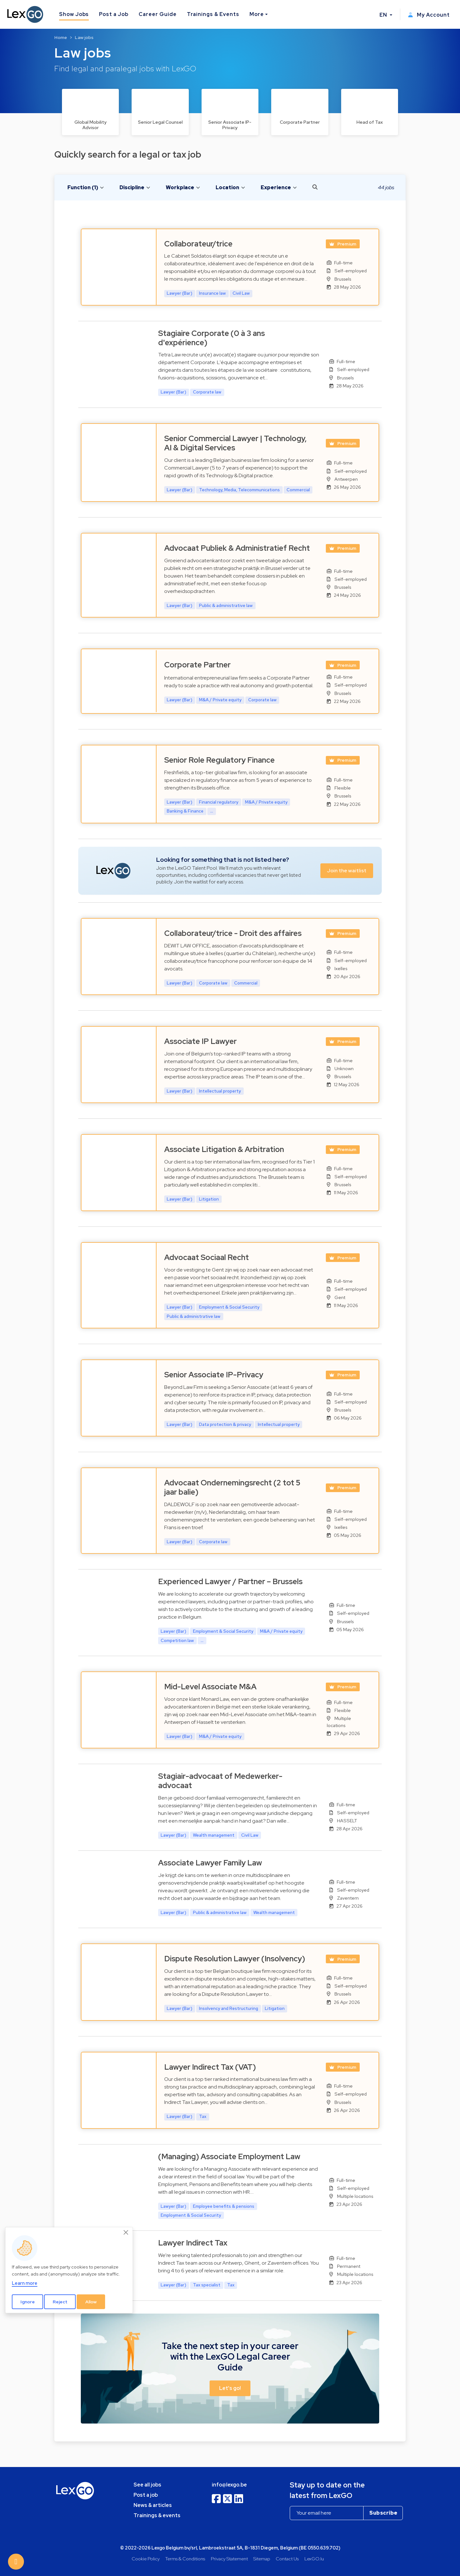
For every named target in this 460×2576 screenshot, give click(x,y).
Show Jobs (74, 14)
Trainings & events (157, 2515)
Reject (60, 2302)
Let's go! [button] (230, 2388)
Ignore (27, 2302)
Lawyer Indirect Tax (192, 2243)
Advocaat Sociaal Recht (206, 1257)
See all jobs (147, 2484)
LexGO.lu (314, 2559)
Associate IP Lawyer (200, 1041)
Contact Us (287, 2559)
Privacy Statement (229, 2559)
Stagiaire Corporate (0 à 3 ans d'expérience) (211, 337)
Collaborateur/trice (198, 244)
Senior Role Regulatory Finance (219, 760)
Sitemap (261, 2559)
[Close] (126, 2233)
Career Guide (158, 14)
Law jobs (84, 37)
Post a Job (113, 14)
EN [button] (383, 15)
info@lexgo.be (229, 2484)
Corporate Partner (197, 665)
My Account (429, 15)
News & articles (153, 2505)
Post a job (146, 2495)
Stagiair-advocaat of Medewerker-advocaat (220, 1780)
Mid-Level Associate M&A (210, 1687)
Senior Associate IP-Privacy (213, 1375)
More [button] (256, 14)
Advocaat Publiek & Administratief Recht (237, 548)
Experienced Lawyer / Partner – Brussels (230, 1581)
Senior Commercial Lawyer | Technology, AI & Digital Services (235, 443)
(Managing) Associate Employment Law (229, 2156)
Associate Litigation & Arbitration (224, 1149)
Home (60, 37)
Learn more (24, 2283)
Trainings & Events (213, 14)
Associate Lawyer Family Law (210, 1863)
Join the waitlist (346, 870)
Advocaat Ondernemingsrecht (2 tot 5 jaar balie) (232, 1487)
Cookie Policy (146, 2559)
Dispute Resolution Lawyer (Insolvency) (234, 1959)
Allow (91, 2302)
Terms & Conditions (185, 2559)
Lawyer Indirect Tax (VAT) (210, 2067)
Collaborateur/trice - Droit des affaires (233, 933)
